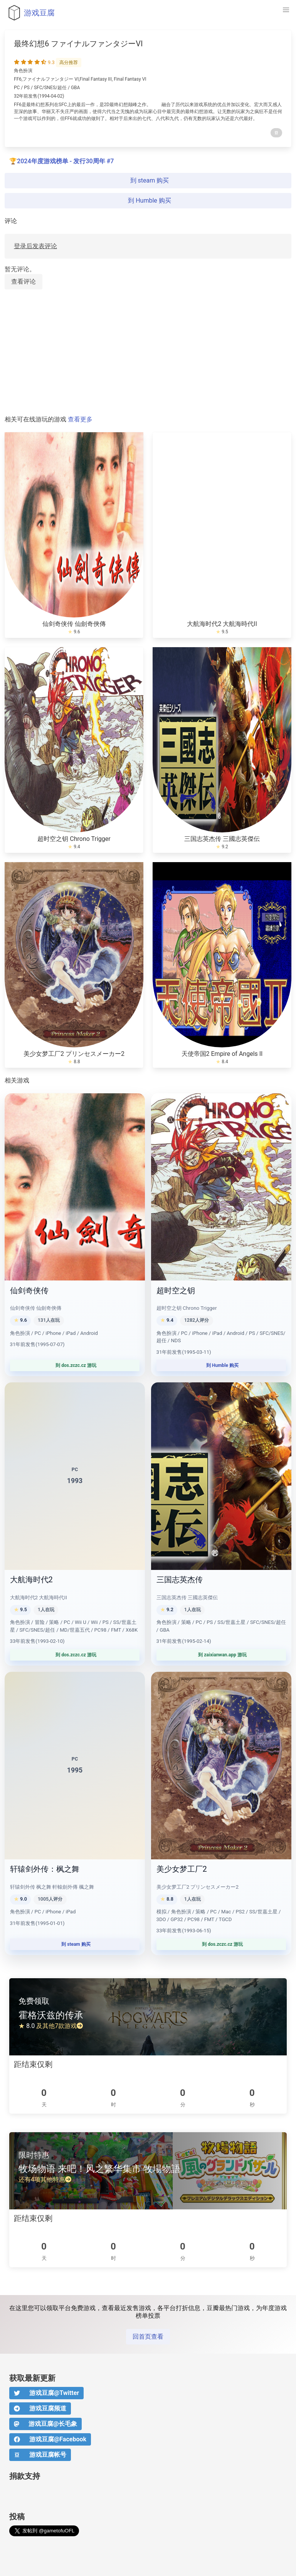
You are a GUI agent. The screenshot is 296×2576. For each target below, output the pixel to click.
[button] (286, 10)
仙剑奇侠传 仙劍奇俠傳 (74, 624)
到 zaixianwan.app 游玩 (221, 1655)
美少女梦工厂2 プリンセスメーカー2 (74, 1053)
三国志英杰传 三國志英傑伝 (222, 838)
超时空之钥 (175, 1290)
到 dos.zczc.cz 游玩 (74, 1365)
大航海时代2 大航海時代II (222, 624)
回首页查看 (148, 2336)
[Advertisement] (148, 353)
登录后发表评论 (35, 246)
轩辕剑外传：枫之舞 (44, 1869)
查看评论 (23, 281)
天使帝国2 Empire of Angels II (222, 1053)
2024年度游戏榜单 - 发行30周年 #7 (65, 161)
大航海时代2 (31, 1579)
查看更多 (80, 419)
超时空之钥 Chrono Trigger (73, 838)
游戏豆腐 (30, 12)
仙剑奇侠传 (29, 1290)
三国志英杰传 (179, 1579)
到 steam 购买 (148, 180)
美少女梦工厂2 (181, 1869)
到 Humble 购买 (148, 200)
